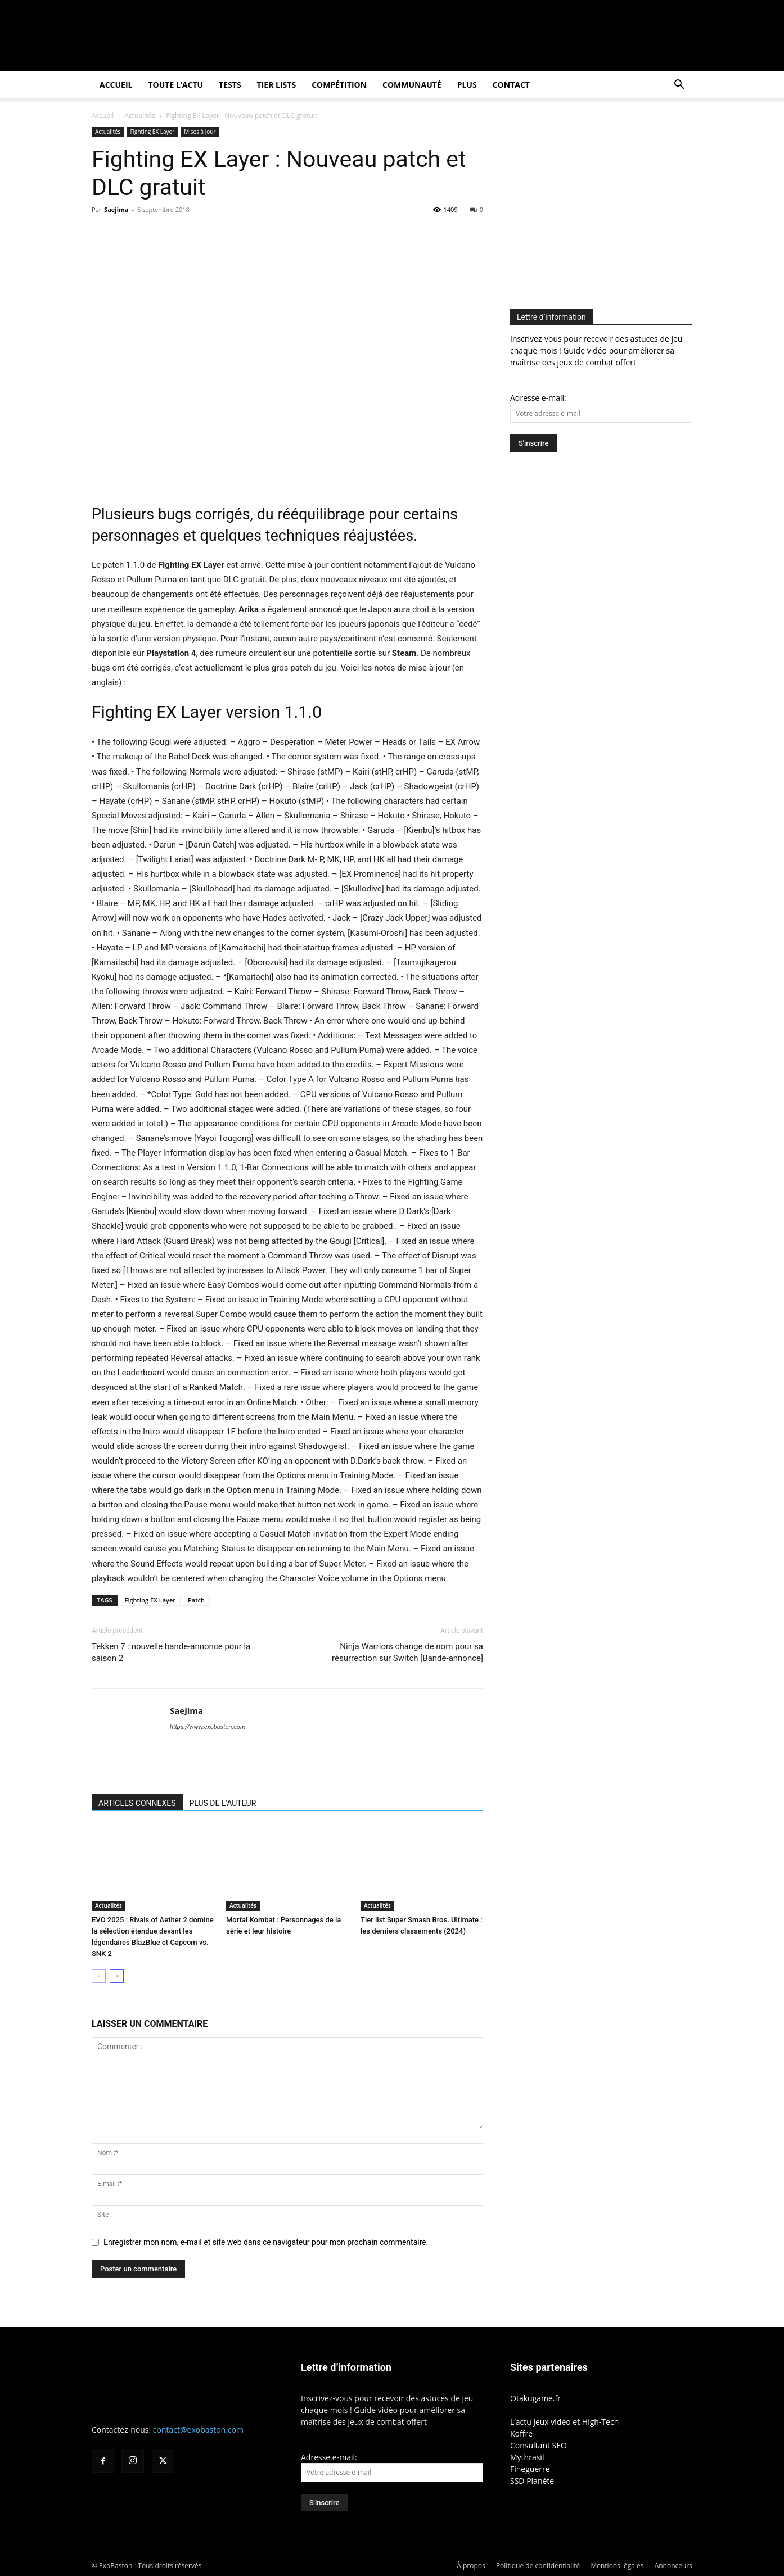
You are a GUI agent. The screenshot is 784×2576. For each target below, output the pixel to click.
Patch (196, 1600)
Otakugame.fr (535, 2398)
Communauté (411, 84)
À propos (471, 2565)
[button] (678, 85)
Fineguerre (530, 2469)
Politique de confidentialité (538, 2565)
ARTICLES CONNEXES (137, 1803)
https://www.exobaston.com (207, 1727)
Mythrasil (527, 2457)
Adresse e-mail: (538, 397)
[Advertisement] (604, 205)
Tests (230, 84)
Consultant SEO (538, 2445)
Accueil (116, 84)
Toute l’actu (175, 84)
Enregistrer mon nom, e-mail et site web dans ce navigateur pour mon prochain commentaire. (265, 2242)
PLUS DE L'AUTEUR (223, 1803)
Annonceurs (673, 2565)
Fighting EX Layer (152, 131)
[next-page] (117, 1976)
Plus (467, 84)
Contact (511, 84)
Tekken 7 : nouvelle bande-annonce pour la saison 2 (171, 1652)
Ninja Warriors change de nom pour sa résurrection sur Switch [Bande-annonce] (407, 1652)
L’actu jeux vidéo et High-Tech (564, 2421)
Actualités (140, 115)
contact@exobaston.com (198, 2429)
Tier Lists (276, 84)
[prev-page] (99, 1976)
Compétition (339, 84)
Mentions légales (617, 2565)
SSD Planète (532, 2480)
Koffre (521, 2433)
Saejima (116, 209)
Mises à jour (199, 131)
